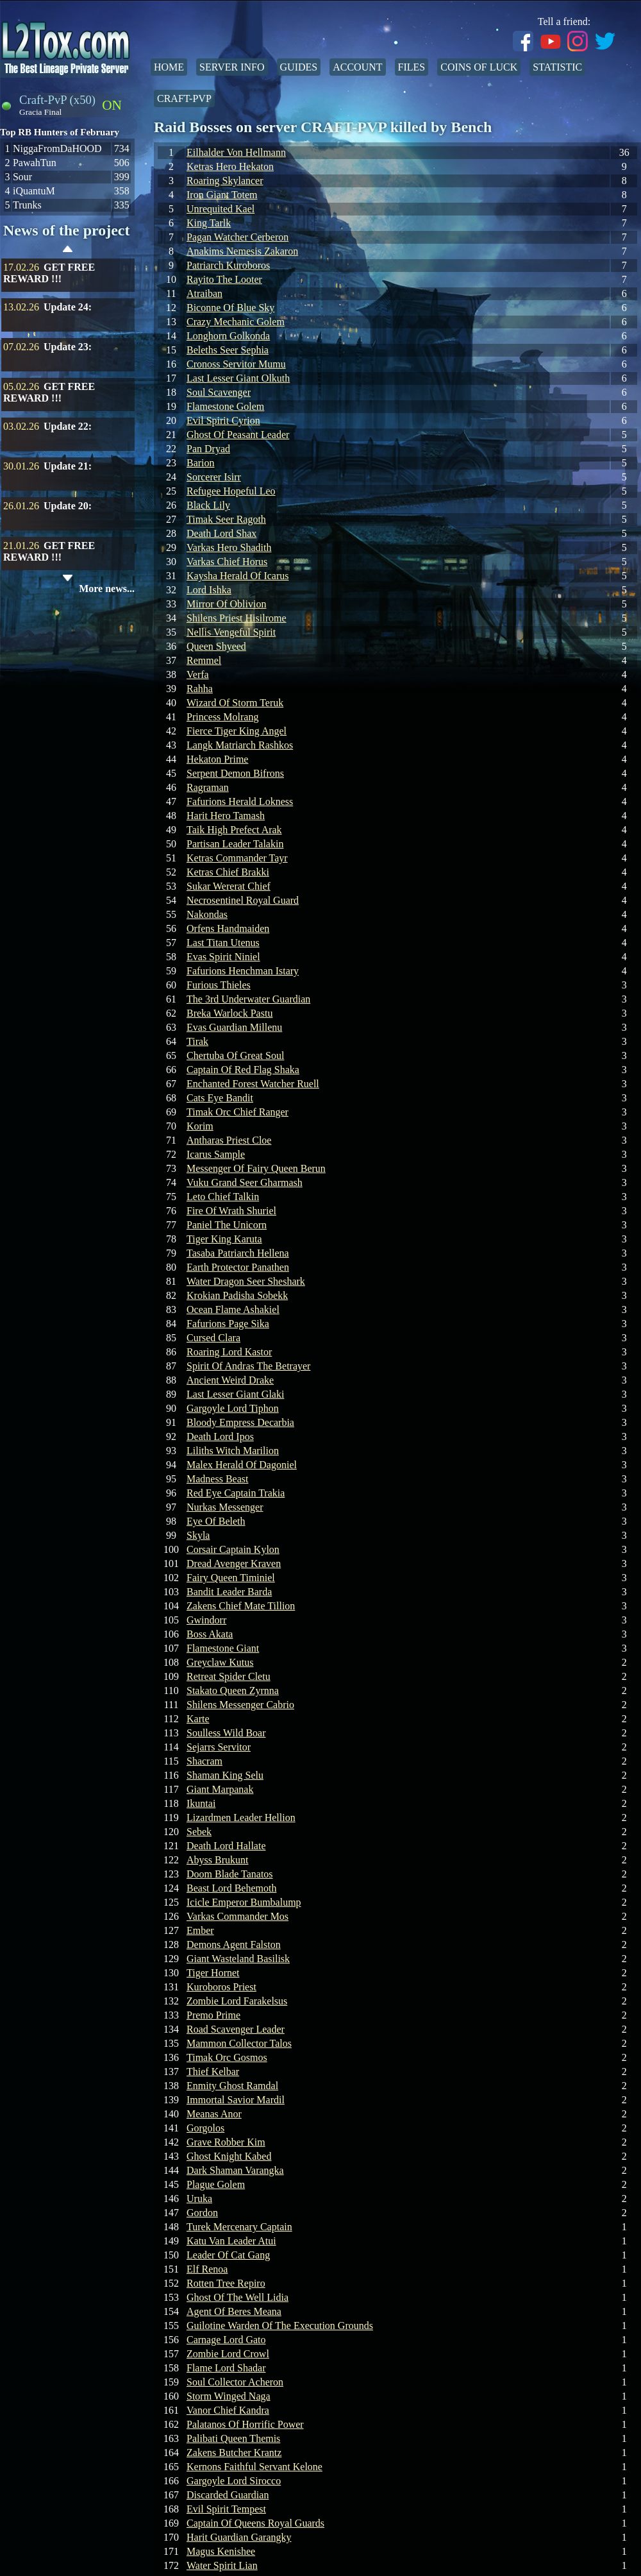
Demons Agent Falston (234, 1944)
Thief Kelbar (213, 2071)
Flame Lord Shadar (226, 2367)
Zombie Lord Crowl (228, 2353)
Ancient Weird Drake (230, 1380)
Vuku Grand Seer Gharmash (245, 1182)
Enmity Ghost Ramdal (232, 2085)
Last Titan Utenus (223, 942)
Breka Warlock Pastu (229, 1013)
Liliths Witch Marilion (233, 1450)
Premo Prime (213, 2015)
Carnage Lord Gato (226, 2339)
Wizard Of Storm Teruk (235, 702)
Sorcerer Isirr (214, 476)
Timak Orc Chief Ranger (237, 1111)
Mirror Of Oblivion (226, 603)
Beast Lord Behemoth (231, 1888)
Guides (299, 67)
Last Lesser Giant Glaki (235, 1394)
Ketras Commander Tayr (237, 857)
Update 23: (68, 346)
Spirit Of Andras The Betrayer (248, 1365)
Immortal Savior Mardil (236, 2099)
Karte (198, 1718)
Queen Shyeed (216, 646)
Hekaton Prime (217, 759)
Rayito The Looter (224, 279)
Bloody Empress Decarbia (240, 1422)
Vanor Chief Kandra (228, 2410)
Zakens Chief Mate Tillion (241, 1605)
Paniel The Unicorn (227, 1224)
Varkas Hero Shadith (229, 547)
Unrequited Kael (220, 208)
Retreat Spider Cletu (229, 1676)
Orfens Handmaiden (228, 928)
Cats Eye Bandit (220, 1097)
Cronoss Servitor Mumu (236, 364)
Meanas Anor (214, 2113)
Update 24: (68, 306)
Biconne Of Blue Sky (230, 307)
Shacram (204, 1761)
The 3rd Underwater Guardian (248, 999)
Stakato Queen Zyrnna (233, 1690)
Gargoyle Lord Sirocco (234, 2480)
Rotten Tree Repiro (226, 2283)
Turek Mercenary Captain (239, 2226)
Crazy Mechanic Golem (236, 321)
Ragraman (208, 787)
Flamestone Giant (223, 1648)
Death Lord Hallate (226, 1845)
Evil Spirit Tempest (226, 2509)
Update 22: (68, 426)
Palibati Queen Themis (233, 2438)
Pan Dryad (208, 448)
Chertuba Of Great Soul (235, 1055)
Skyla (198, 1535)
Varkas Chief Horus (227, 561)
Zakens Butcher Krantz (234, 2452)
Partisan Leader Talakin (235, 843)
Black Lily (208, 505)
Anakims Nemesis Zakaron (242, 251)
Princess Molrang (222, 716)
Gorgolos (205, 2128)
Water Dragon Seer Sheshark (246, 1281)
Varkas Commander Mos (237, 1916)
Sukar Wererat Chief (229, 886)
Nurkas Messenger (225, 1507)
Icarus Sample (216, 1154)
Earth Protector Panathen (238, 1267)
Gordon (202, 2212)
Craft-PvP (184, 98)
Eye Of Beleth (216, 1521)
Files (412, 67)
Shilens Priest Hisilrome (237, 618)
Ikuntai (201, 1803)
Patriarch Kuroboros (228, 265)
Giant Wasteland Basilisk (238, 1958)
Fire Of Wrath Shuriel (231, 1210)
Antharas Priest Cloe (229, 1140)
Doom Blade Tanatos (230, 1873)
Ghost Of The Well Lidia (237, 2297)
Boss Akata (210, 1634)
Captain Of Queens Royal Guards (255, 2523)
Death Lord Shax (221, 533)
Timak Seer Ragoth (226, 519)
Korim (200, 1126)
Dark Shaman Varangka (235, 2170)
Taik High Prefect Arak (234, 829)
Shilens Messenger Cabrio (240, 1704)
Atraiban (204, 293)
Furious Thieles (219, 984)
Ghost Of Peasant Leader (238, 434)
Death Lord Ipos (220, 1436)
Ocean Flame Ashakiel (233, 1309)
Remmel (204, 660)
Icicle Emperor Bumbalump (244, 1902)
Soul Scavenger (219, 392)
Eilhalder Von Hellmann (236, 152)
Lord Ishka (209, 589)
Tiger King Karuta (224, 1238)
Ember (200, 1930)
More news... (107, 588)
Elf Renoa (207, 2269)
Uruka (199, 2198)
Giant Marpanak (220, 1789)
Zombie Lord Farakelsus (237, 2001)
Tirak (197, 1041)
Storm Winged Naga (229, 2396)
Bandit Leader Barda (229, 1591)
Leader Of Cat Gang (228, 2255)
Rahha (200, 688)
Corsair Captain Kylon (233, 1549)
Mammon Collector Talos (239, 2043)
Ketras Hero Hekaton (230, 166)
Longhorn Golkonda (228, 335)
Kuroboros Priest (221, 1986)
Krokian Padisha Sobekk (237, 1295)
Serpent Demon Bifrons (235, 773)
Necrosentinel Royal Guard (243, 900)
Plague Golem (216, 2184)
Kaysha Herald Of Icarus (237, 575)
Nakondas (207, 914)
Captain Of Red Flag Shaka (243, 1069)
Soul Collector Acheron (235, 2382)
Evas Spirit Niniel (223, 956)
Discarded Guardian (228, 2494)
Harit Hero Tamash (226, 815)
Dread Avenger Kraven (234, 1563)
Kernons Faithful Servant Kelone (254, 2466)
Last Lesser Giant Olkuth (238, 378)
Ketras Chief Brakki (228, 872)
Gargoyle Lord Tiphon (233, 1408)
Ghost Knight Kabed (229, 2156)
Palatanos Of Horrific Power (245, 2424)
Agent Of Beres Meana (234, 2311)
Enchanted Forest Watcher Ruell (253, 1083)
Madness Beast (217, 1478)
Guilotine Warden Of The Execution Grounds (280, 2325)
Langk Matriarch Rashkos (240, 745)
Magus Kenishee (221, 2551)
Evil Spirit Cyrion (223, 420)
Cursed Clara (213, 1337)
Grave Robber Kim (226, 2142)
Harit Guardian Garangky (239, 2537)
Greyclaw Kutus (220, 1662)
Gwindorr (206, 1619)
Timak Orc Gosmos (227, 2057)
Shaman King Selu (225, 1775)
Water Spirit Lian (222, 2565)
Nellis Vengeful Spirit (231, 632)
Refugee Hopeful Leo (231, 491)
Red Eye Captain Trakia (236, 1492)
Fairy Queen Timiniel (231, 1577)
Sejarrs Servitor (219, 1746)
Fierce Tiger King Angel (237, 730)
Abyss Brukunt (217, 1859)
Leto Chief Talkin (223, 1196)
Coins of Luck (478, 67)
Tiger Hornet (213, 1972)
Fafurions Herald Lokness (240, 801)
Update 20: (68, 505)
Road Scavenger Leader (236, 2029)
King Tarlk (209, 222)
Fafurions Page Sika (228, 1323)
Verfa (198, 674)
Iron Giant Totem (222, 194)
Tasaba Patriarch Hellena (238, 1253)
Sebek (199, 1831)
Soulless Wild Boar (226, 1732)
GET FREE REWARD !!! (49, 273)
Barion (201, 462)
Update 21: (68, 466)
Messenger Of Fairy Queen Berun (256, 1168)
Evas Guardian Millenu (234, 1027)
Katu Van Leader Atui (231, 2240)
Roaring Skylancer (225, 180)
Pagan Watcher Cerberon (237, 237)
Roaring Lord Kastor (229, 1351)
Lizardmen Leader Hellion (241, 1817)
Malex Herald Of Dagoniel (242, 1464)
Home (169, 67)
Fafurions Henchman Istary (243, 970)
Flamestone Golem (225, 406)
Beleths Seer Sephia (228, 349)
